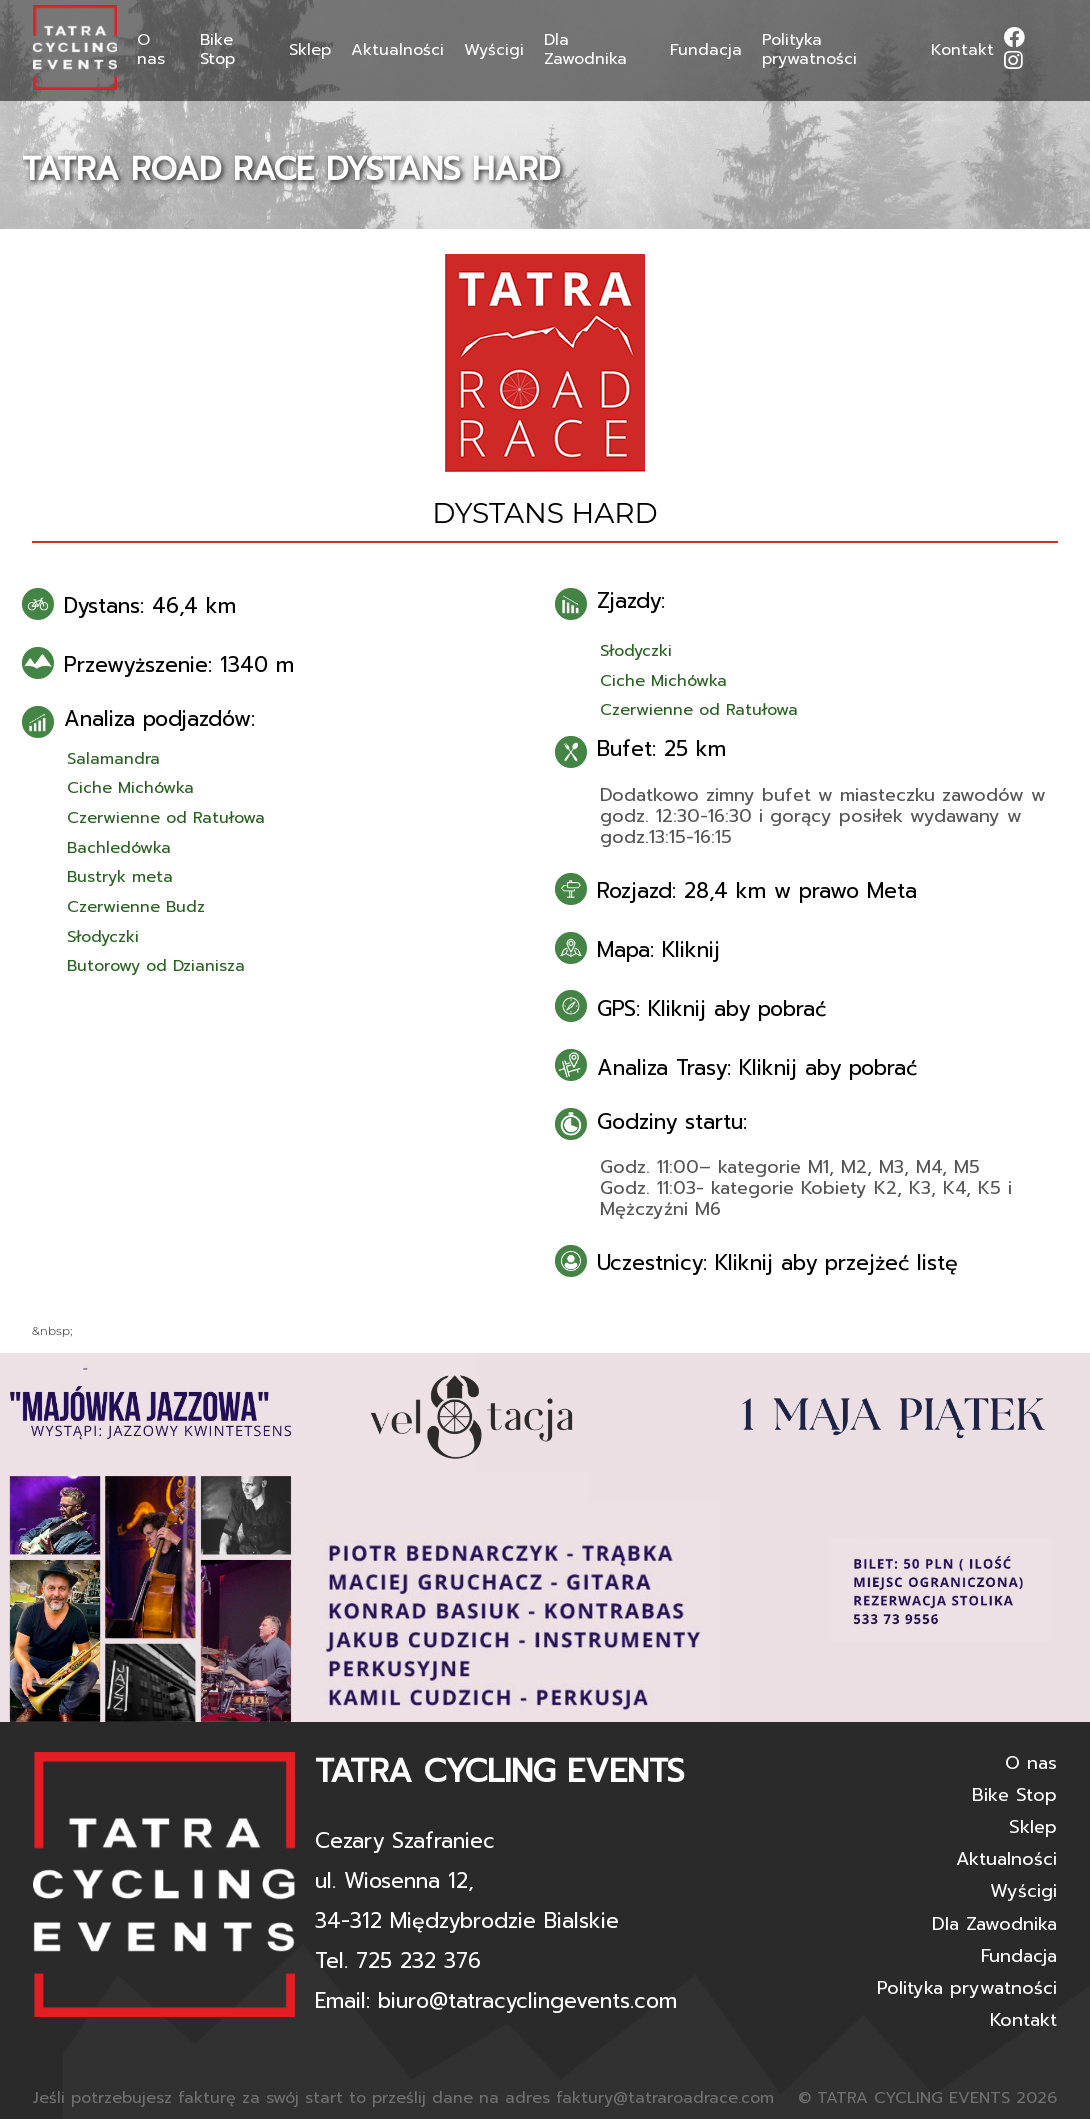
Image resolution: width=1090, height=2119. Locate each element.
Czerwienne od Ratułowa (166, 818)
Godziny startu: (672, 1122)
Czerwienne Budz (136, 907)
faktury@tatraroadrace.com (665, 2098)
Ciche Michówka (130, 788)
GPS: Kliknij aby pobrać (711, 1009)
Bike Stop (217, 50)
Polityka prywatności (809, 50)
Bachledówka (119, 848)
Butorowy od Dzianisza (156, 966)
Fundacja (706, 50)
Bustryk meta (120, 877)
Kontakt (962, 50)
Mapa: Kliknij (658, 950)
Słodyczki (103, 937)
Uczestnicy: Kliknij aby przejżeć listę (777, 1263)
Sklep (310, 50)
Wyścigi (494, 50)
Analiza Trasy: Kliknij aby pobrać (757, 1068)
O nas (151, 50)
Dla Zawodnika (585, 50)
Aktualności (397, 50)
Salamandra (113, 759)
